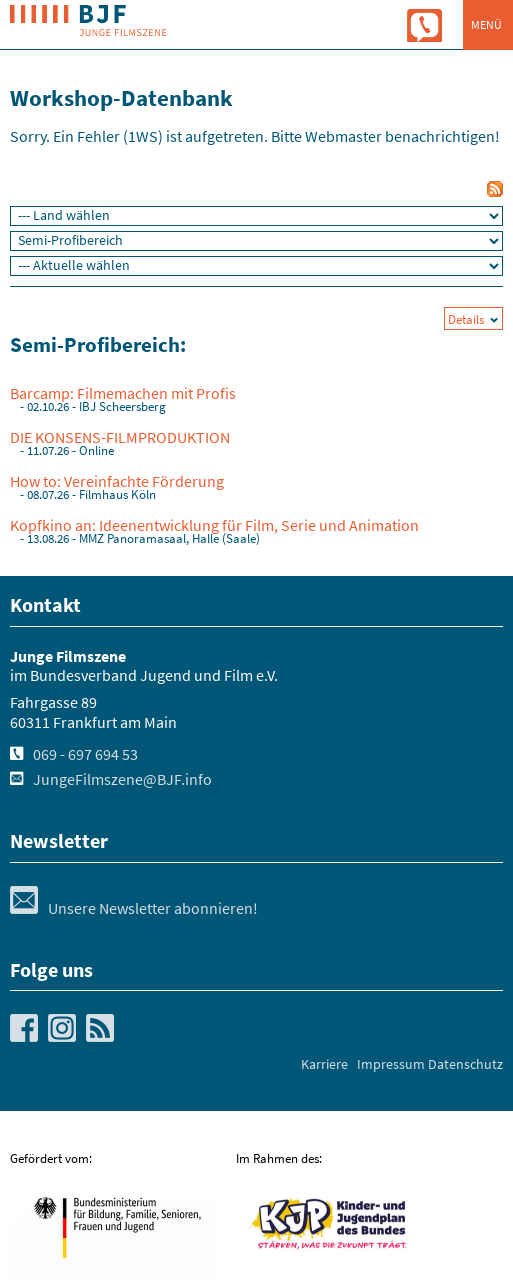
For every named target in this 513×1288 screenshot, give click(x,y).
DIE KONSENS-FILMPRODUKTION (120, 437)
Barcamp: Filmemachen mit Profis (123, 393)
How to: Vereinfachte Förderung (117, 481)
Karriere (324, 1064)
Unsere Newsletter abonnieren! (134, 908)
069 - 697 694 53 (85, 754)
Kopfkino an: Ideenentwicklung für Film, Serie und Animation (214, 525)
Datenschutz (465, 1064)
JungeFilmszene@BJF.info (122, 779)
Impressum (391, 1064)
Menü (486, 24)
